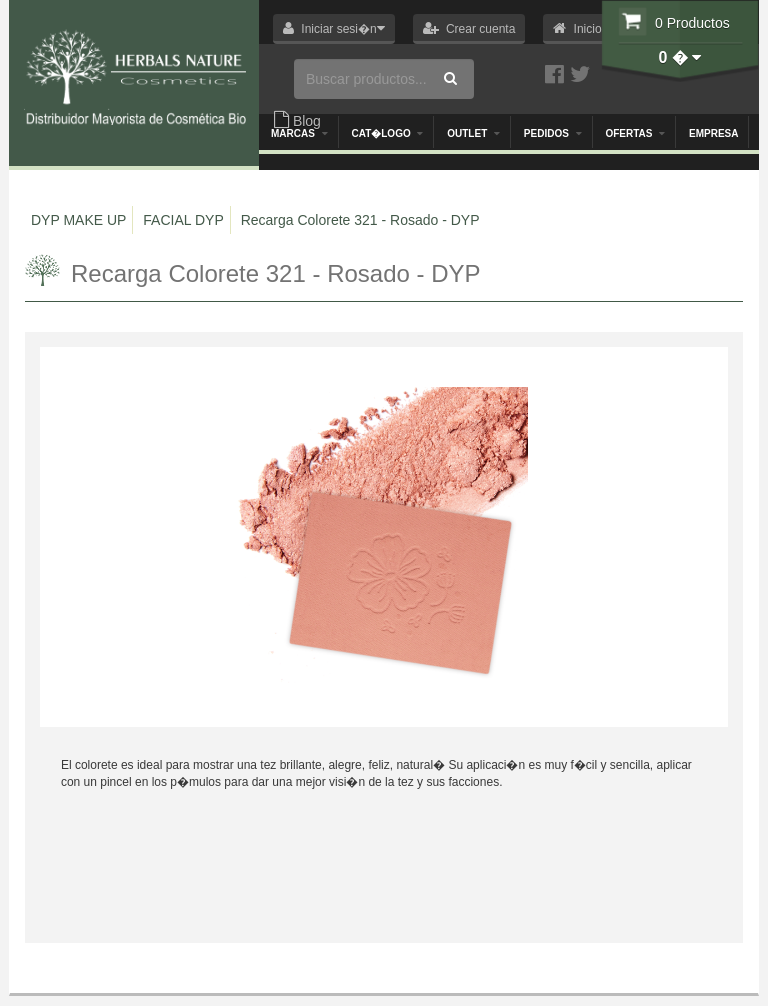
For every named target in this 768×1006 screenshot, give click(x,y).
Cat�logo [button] (387, 133)
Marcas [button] (299, 133)
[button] (334, 29)
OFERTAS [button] (635, 133)
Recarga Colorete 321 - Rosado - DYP (360, 220)
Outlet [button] (473, 133)
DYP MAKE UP (78, 220)
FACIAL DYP (183, 220)
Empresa (713, 133)
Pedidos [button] (553, 133)
